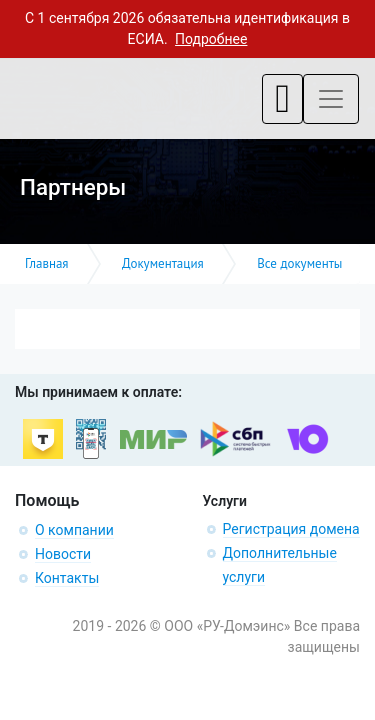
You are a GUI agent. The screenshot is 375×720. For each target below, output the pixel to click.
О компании (74, 530)
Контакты (67, 578)
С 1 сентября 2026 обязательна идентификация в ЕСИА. (187, 28)
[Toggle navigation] (282, 99)
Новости (63, 554)
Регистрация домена (291, 529)
